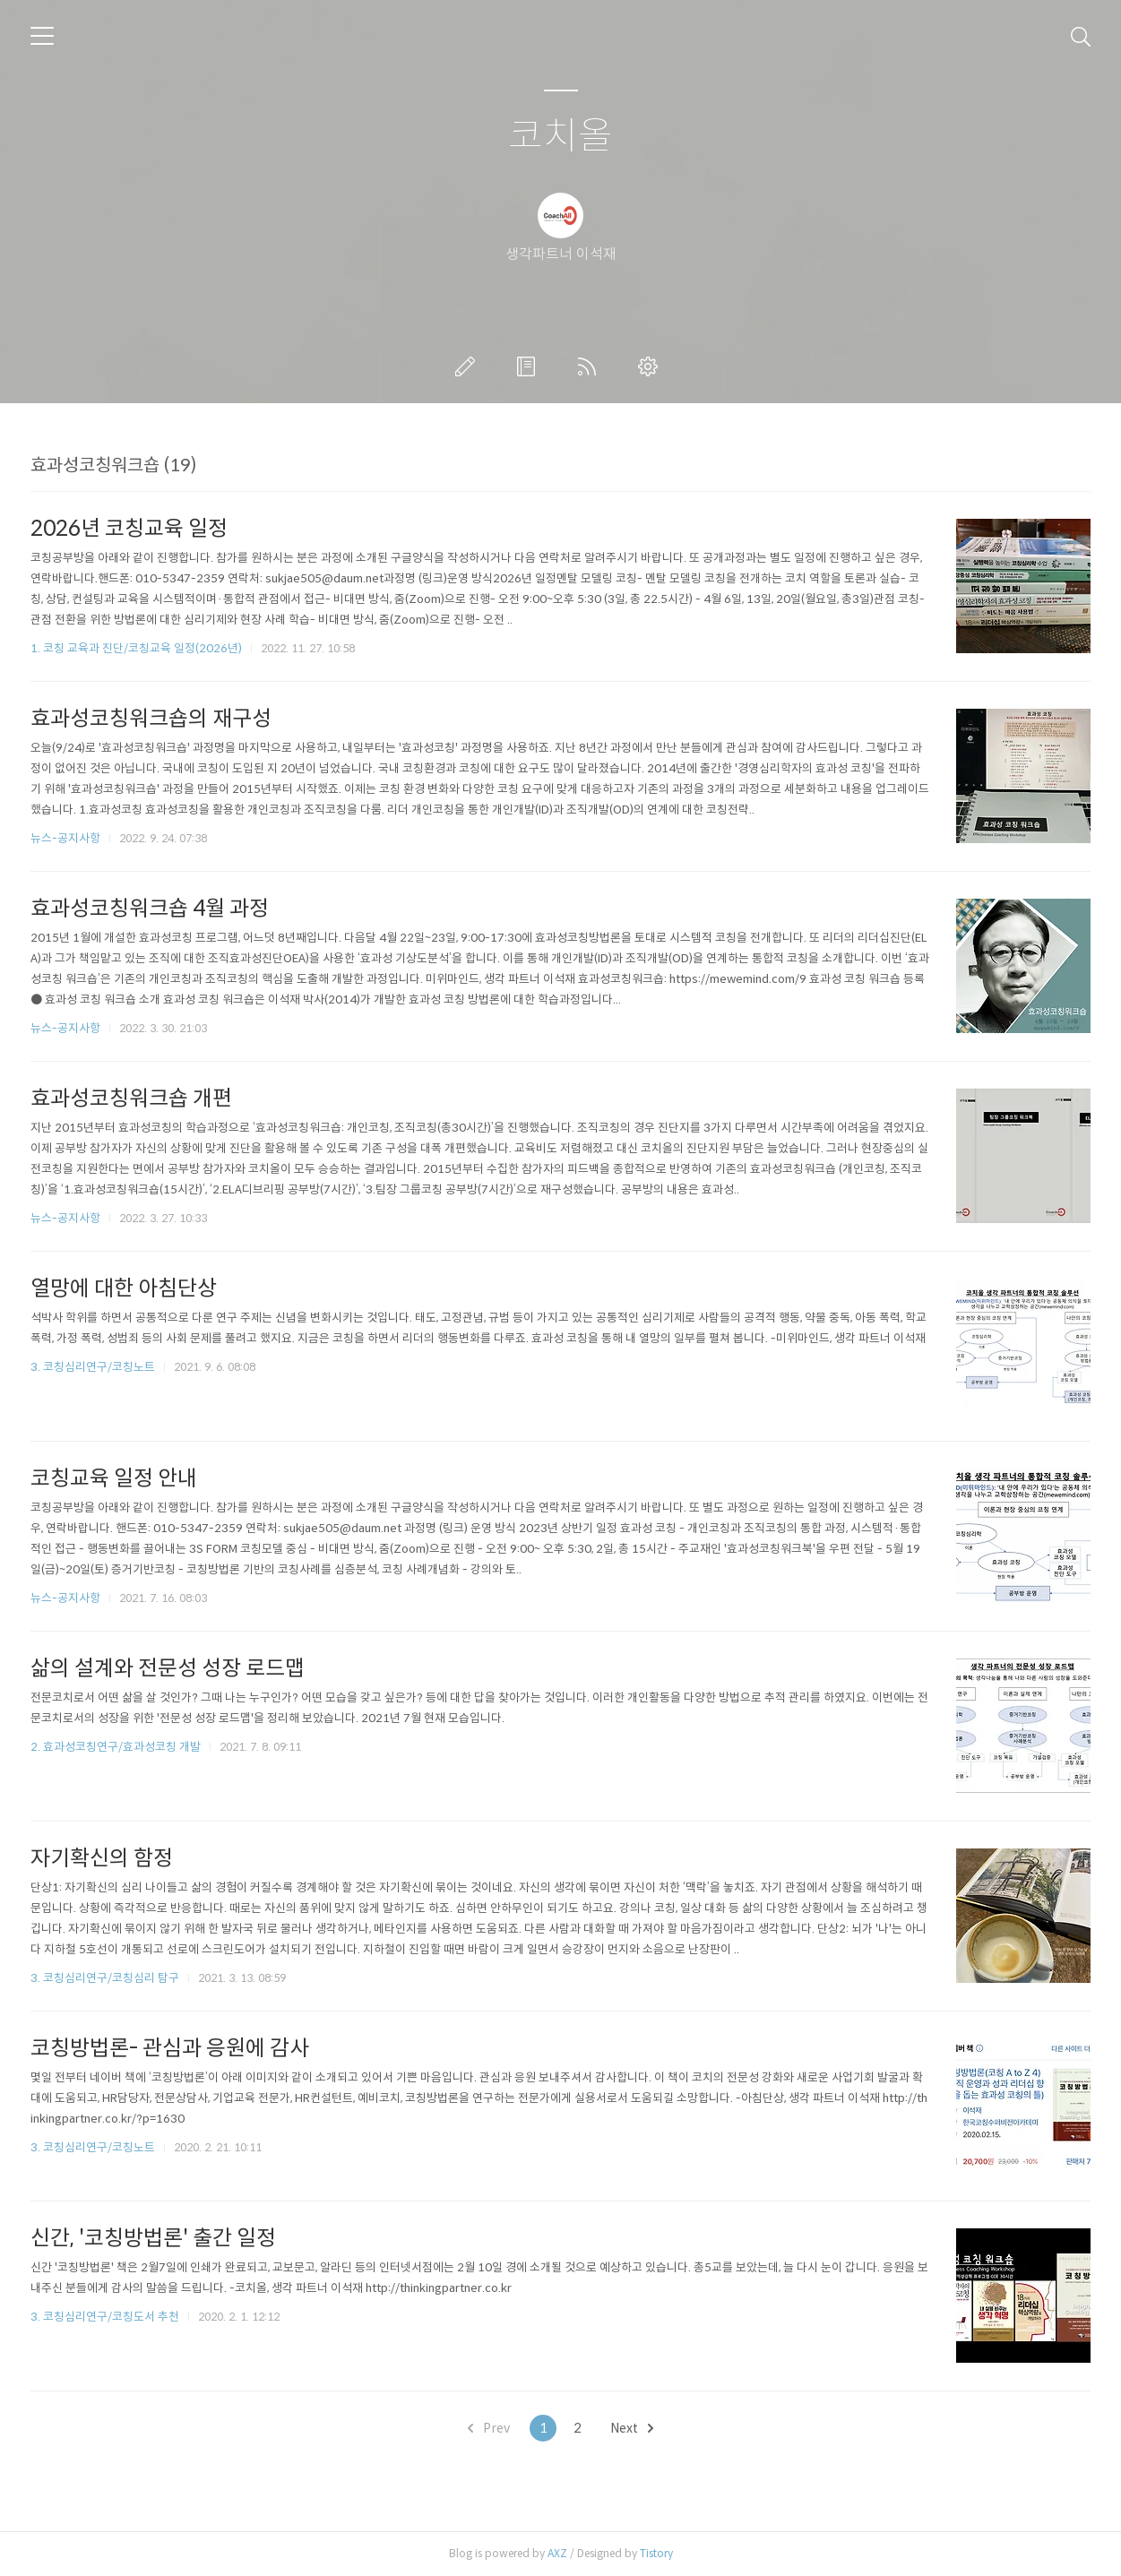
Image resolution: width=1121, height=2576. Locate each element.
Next (631, 2428)
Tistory (656, 2553)
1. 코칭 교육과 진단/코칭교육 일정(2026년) (136, 648)
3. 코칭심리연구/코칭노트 (92, 1366)
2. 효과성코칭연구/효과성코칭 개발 (115, 1746)
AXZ (557, 2553)
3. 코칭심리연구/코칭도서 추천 (104, 2316)
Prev (489, 2428)
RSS (590, 366)
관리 (651, 366)
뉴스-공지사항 (65, 838)
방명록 (529, 366)
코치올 (560, 137)
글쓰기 (468, 366)
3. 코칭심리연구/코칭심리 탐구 (104, 1978)
